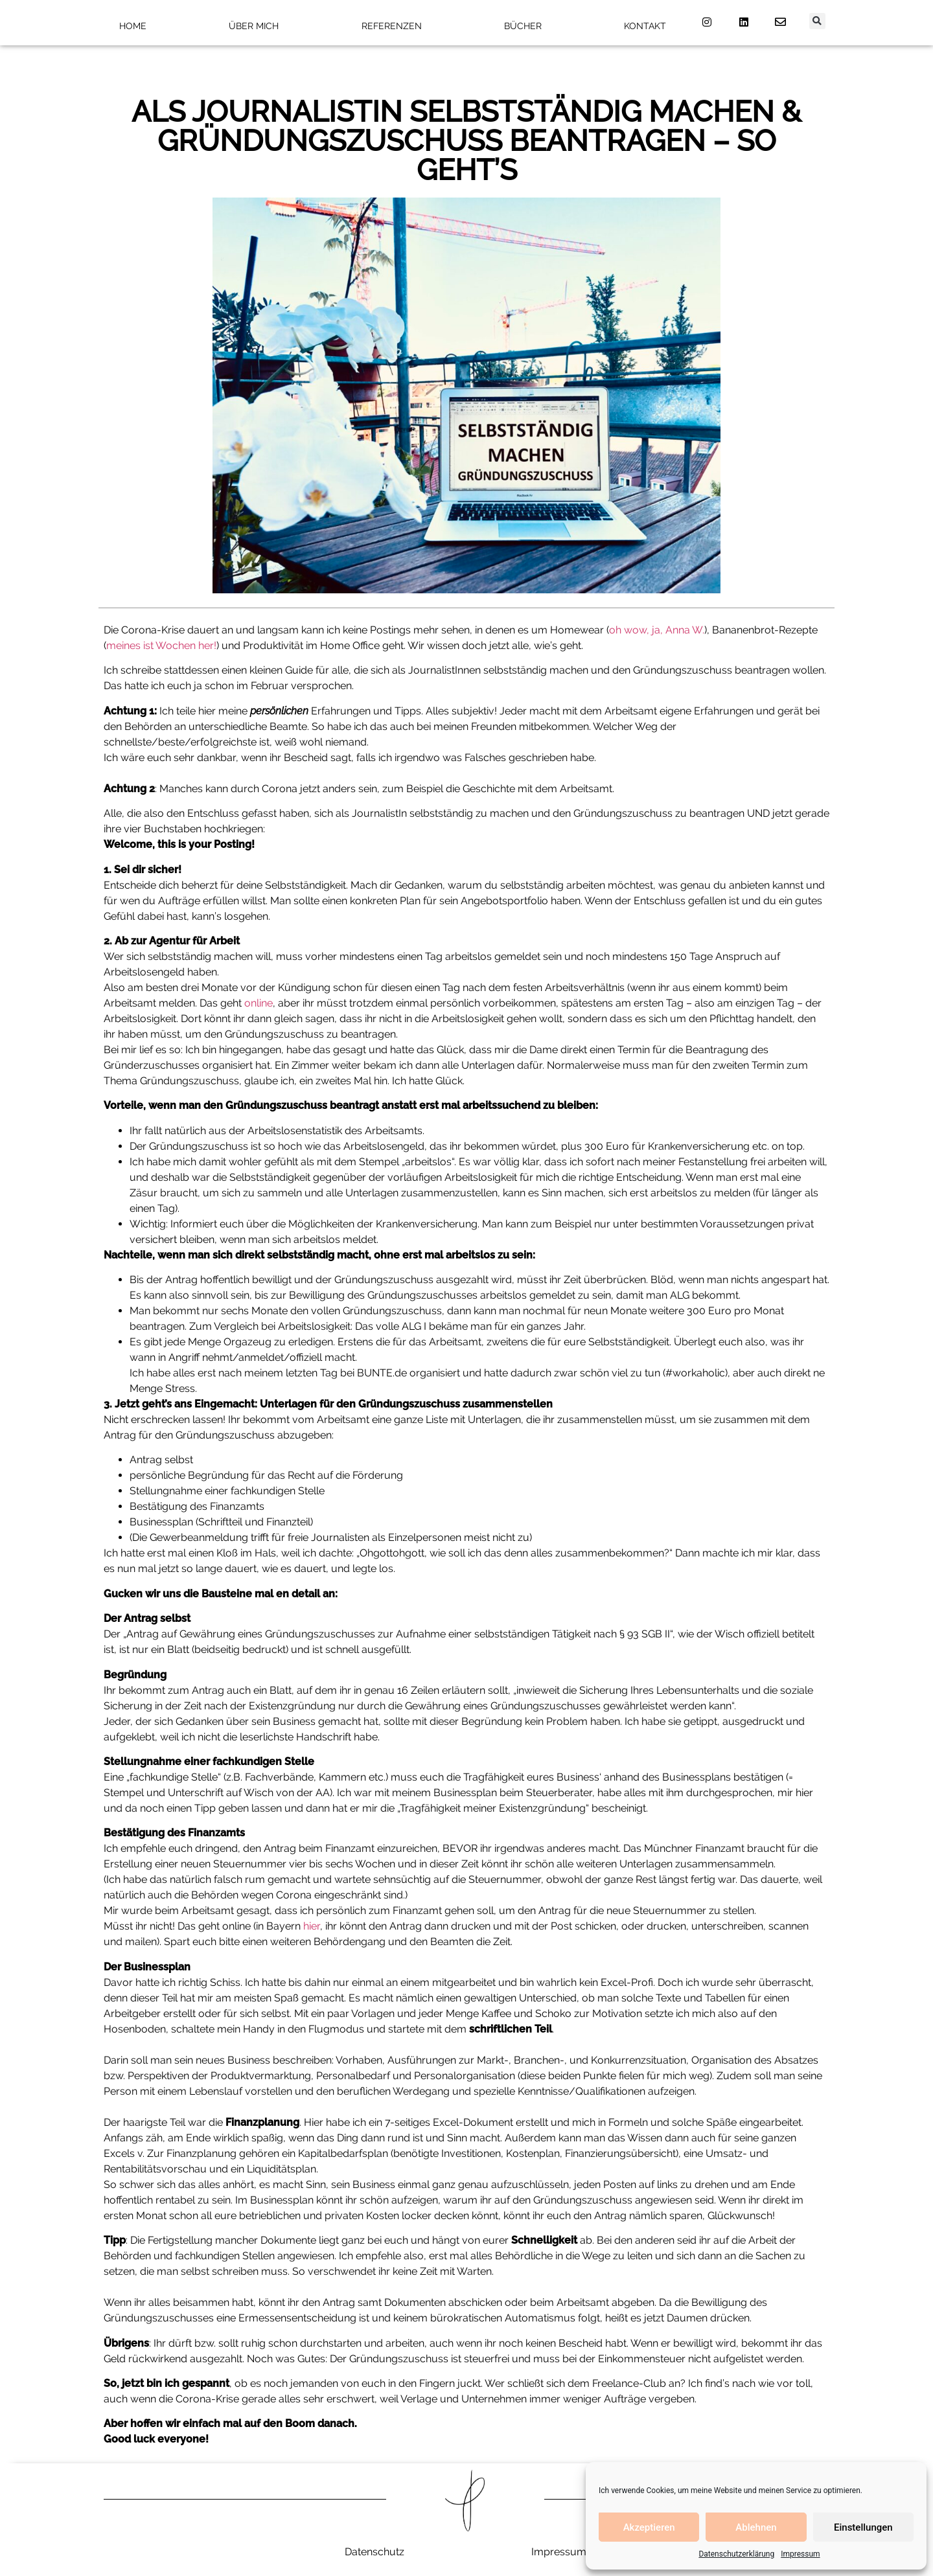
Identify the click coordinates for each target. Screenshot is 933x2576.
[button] (817, 21)
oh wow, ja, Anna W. (656, 630)
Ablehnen (755, 2527)
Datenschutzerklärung (736, 2554)
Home (132, 26)
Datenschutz (374, 2552)
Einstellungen (863, 2527)
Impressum (800, 2554)
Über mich (254, 26)
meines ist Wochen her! (161, 645)
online (258, 1003)
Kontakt (645, 26)
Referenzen (392, 26)
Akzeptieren (649, 2527)
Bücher (523, 26)
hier (311, 1926)
